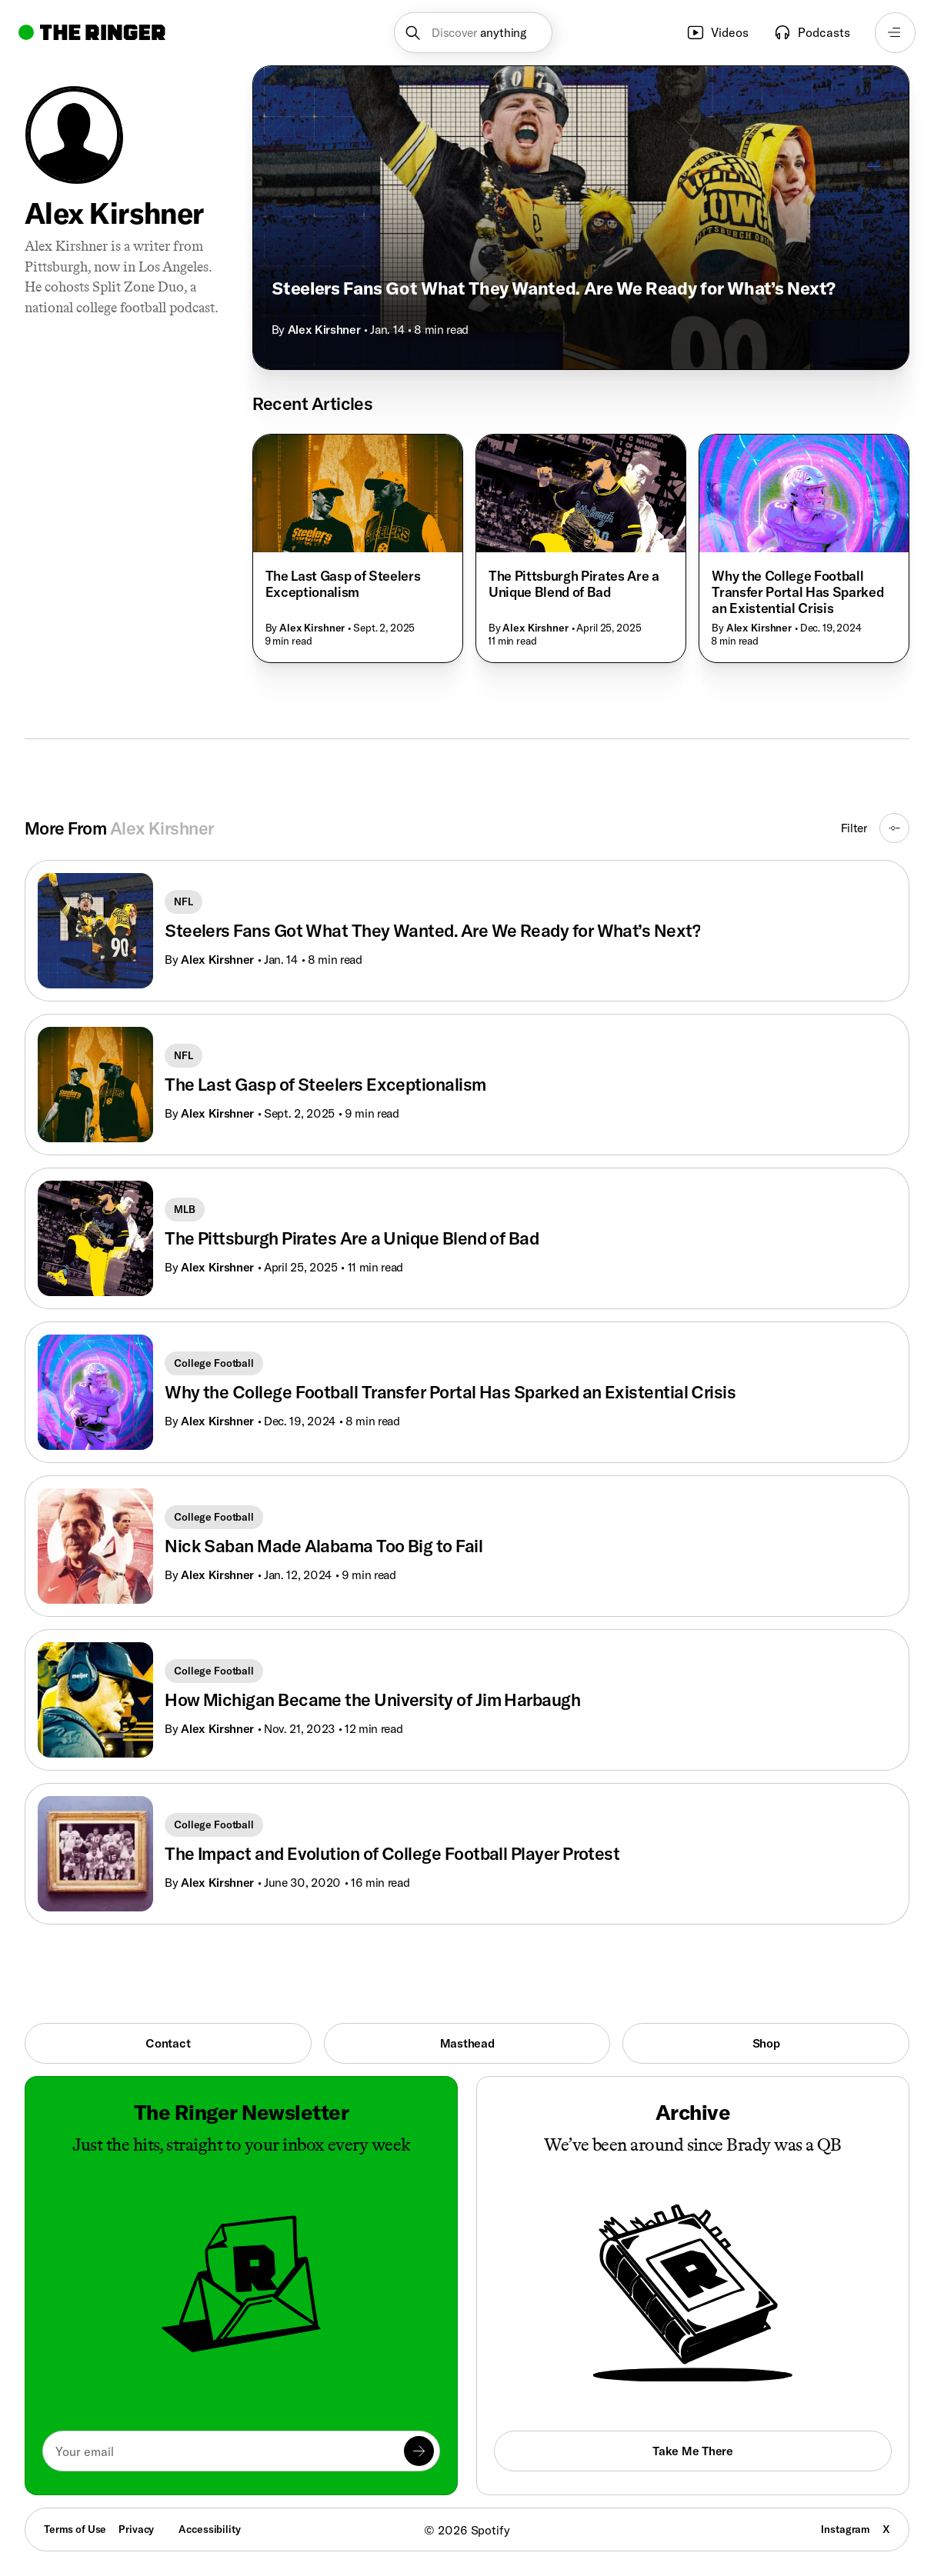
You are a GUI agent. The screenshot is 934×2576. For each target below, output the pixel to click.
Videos (717, 32)
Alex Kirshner (324, 329)
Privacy (136, 2529)
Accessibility (209, 2529)
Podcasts (811, 32)
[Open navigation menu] (895, 32)
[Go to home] (91, 32)
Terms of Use (75, 2529)
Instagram (845, 2529)
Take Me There (692, 2450)
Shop (766, 2043)
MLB (184, 1209)
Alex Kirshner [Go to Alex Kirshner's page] (217, 959)
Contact (167, 2043)
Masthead (467, 2043)
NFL (183, 901)
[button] (473, 32)
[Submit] (419, 2451)
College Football (214, 1363)
